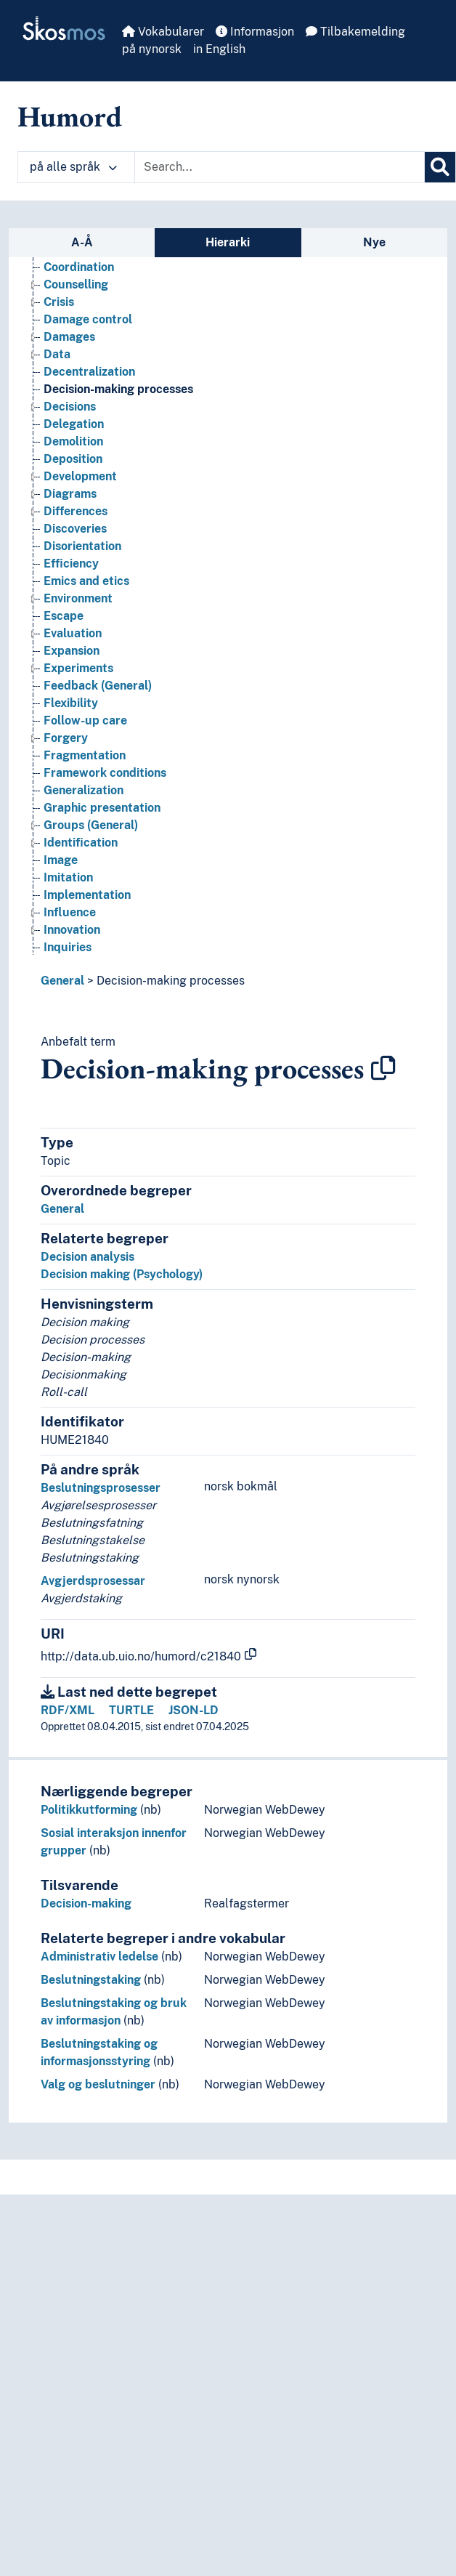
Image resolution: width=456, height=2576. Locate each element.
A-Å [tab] (82, 242)
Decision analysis (87, 1257)
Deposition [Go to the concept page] (73, 459)
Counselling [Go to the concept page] (76, 284)
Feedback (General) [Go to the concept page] (98, 686)
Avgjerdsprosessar (93, 1581)
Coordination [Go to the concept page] (79, 267)
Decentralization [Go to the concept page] (89, 372)
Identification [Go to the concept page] (81, 842)
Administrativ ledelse (99, 1956)
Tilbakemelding (355, 32)
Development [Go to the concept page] (80, 476)
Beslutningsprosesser (100, 1488)
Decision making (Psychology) (122, 1274)
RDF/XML (67, 1710)
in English (219, 49)
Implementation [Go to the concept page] (87, 895)
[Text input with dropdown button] (279, 167)
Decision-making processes (171, 981)
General (62, 981)
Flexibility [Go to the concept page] (71, 703)
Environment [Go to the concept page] (78, 598)
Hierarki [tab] (227, 242)
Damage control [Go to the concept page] (88, 319)
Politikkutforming (89, 1810)
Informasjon (255, 32)
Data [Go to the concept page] (57, 354)
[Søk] (440, 167)
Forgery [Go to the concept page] (66, 738)
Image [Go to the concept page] (61, 860)
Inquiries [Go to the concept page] (67, 947)
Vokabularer (163, 32)
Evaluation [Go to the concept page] (73, 633)
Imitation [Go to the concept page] (68, 877)
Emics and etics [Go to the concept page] (86, 581)
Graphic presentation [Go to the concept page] (102, 808)
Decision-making (86, 1903)
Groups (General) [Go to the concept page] (91, 825)
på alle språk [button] (73, 167)
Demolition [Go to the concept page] (73, 441)
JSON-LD (193, 1710)
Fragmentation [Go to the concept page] (85, 755)
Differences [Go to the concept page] (75, 511)
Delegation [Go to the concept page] (74, 424)
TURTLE (131, 1710)
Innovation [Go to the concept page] (72, 930)
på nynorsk (152, 49)
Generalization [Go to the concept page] (83, 790)
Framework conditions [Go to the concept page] (105, 773)
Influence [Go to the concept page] (70, 912)
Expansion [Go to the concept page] (71, 651)
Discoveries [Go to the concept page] (75, 529)
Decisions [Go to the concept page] (70, 406)
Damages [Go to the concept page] (69, 337)
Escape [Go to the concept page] (64, 616)
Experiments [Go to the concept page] (78, 668)
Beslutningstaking (91, 1980)
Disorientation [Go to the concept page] (82, 546)
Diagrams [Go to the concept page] (70, 494)
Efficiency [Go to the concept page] (71, 563)
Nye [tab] (374, 242)
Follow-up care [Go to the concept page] (85, 720)
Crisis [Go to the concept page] (59, 302)
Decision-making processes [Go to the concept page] (118, 389)
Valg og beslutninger (98, 2084)
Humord (69, 116)
